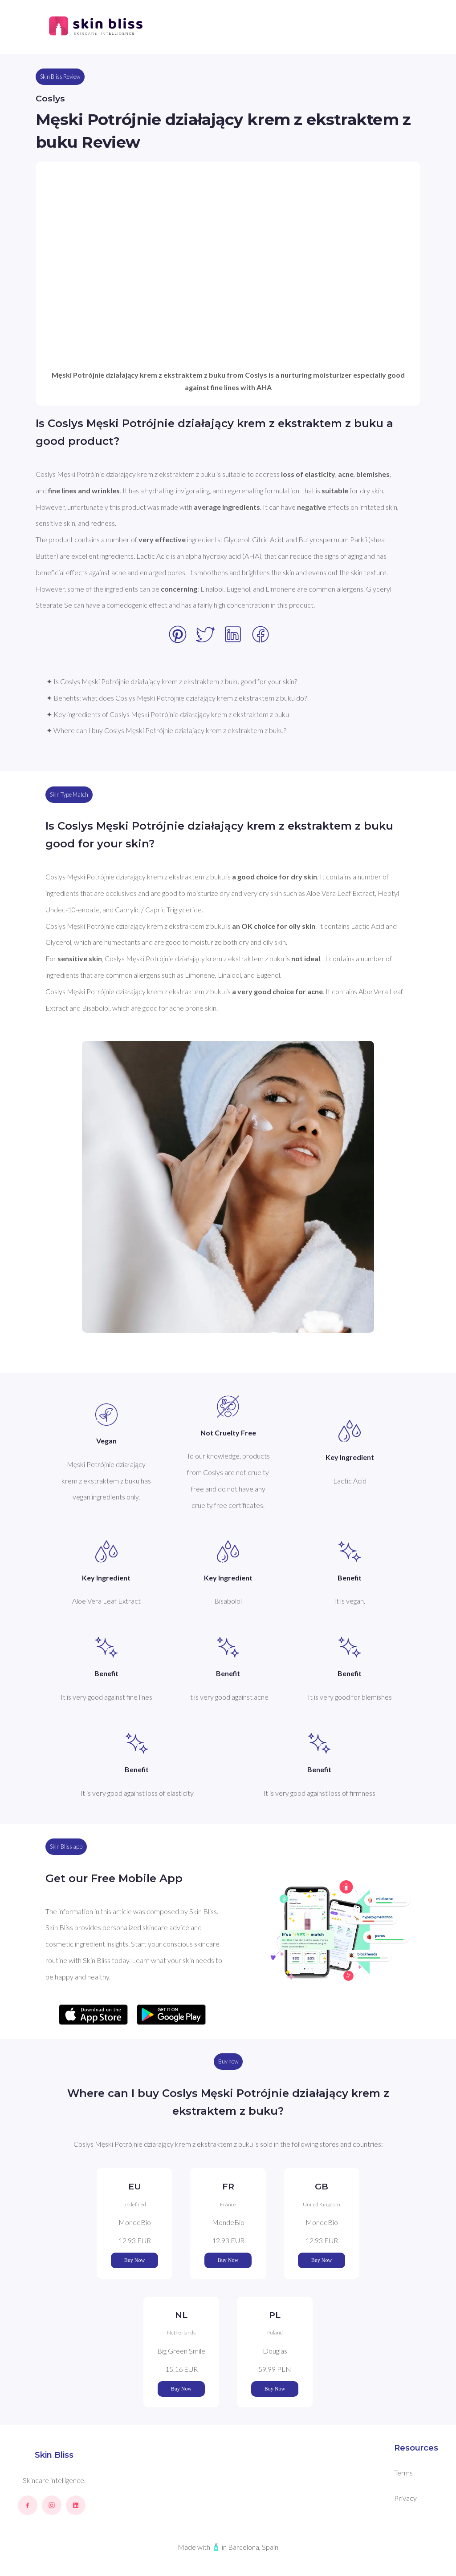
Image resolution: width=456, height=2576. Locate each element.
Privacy (405, 2498)
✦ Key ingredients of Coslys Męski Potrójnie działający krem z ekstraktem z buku (167, 714)
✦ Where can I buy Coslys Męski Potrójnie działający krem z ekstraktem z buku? (166, 730)
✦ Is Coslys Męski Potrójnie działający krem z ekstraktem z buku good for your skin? (171, 681)
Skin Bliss (54, 2455)
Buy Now (134, 2260)
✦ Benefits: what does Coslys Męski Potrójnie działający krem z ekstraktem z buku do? (176, 697)
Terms (403, 2472)
